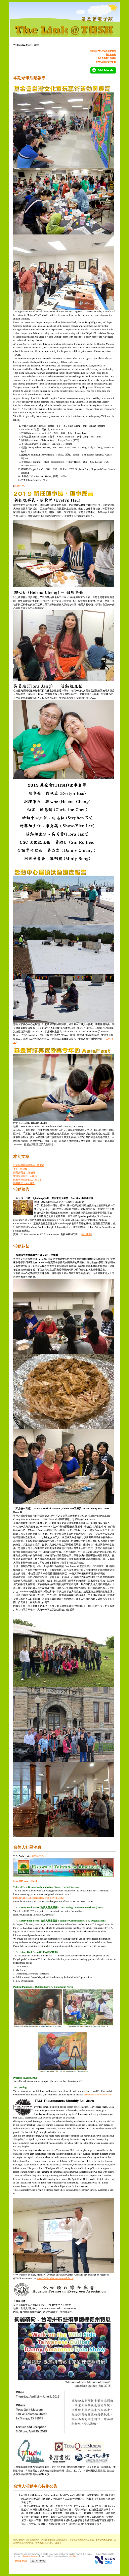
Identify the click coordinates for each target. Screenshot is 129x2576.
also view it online (30, 2556)
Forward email (20, 2561)
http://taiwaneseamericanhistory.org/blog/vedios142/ (38, 1897)
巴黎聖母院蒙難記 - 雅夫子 (27, 1179)
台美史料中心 (36, 1856)
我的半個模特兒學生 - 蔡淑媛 (28, 1165)
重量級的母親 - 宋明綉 (25, 1176)
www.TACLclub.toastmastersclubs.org (55, 2278)
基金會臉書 (111, 54)
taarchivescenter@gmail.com (98, 2094)
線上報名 (86, 1234)
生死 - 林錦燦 (20, 1169)
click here (73, 2556)
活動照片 (19, 486)
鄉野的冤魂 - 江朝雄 (24, 1172)
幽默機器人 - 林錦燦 (24, 1183)
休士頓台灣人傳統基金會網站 (103, 51)
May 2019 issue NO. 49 (25, 1881)
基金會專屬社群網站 (107, 58)
